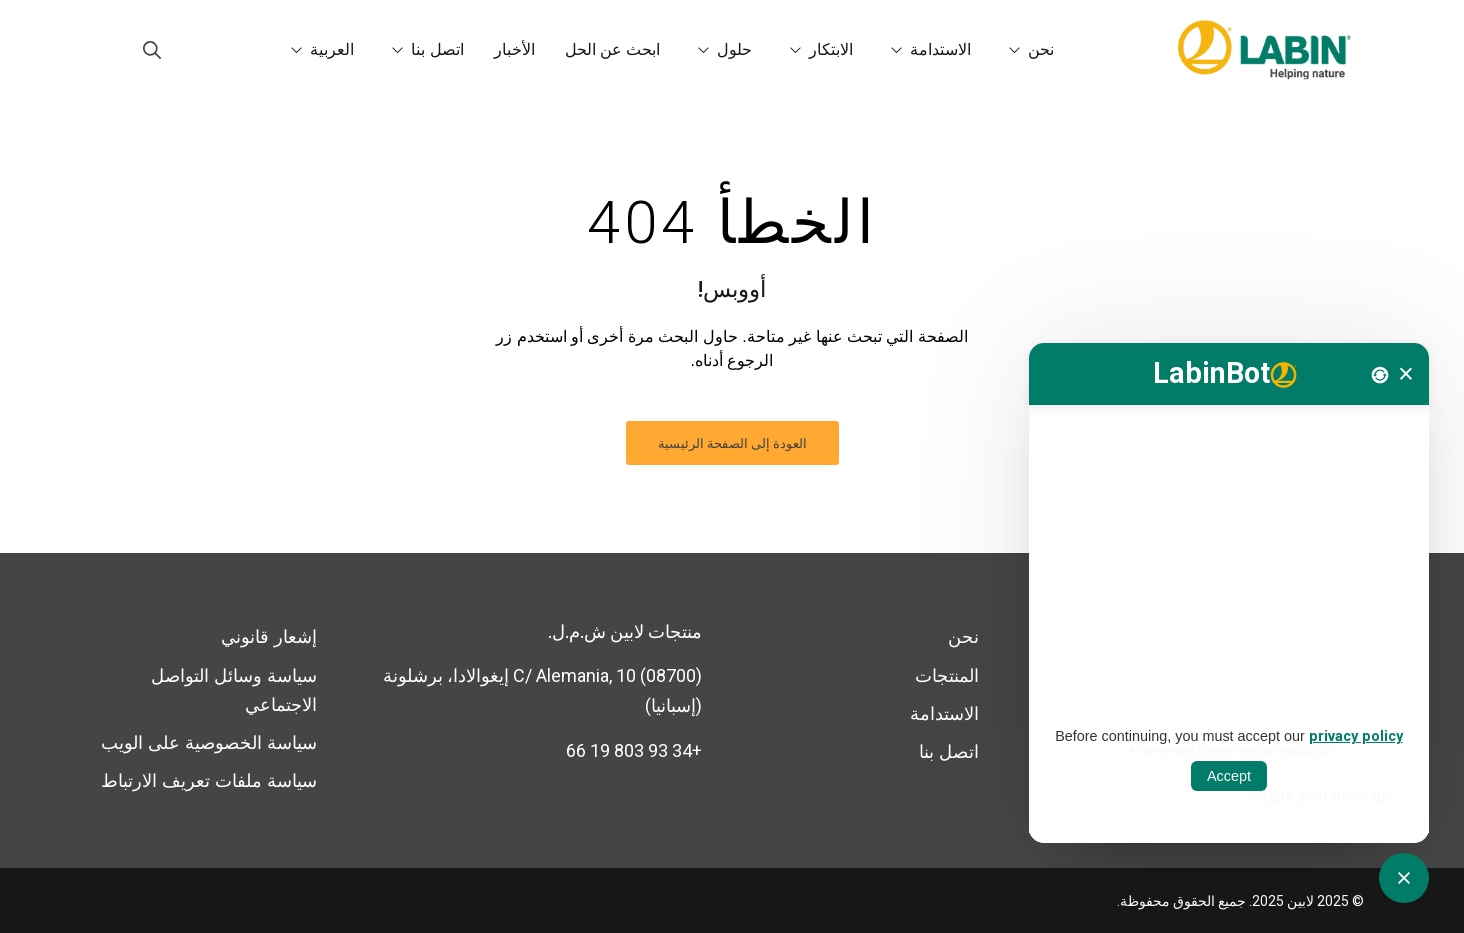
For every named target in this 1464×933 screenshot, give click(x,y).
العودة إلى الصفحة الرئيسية (732, 443)
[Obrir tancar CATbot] (1404, 878)
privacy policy (1356, 736)
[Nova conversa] (1380, 375)
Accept (1229, 776)
